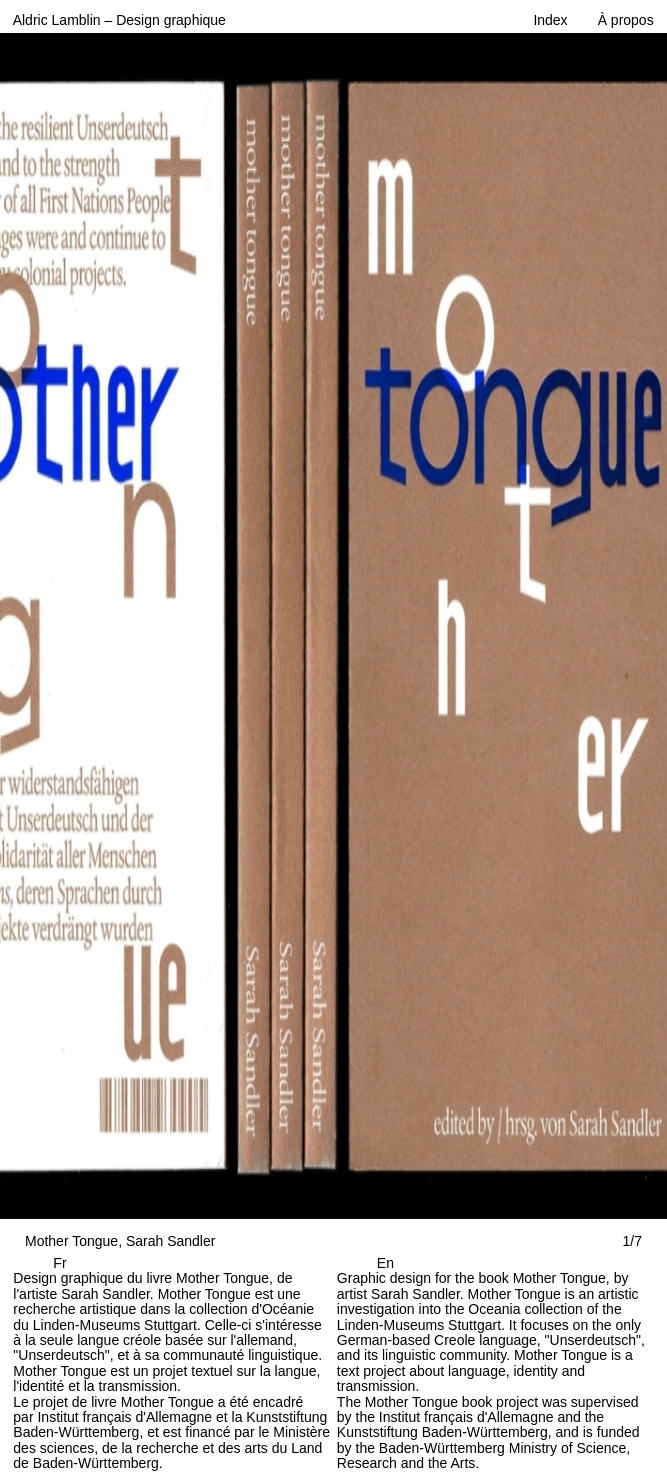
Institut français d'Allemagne (124, 1417)
